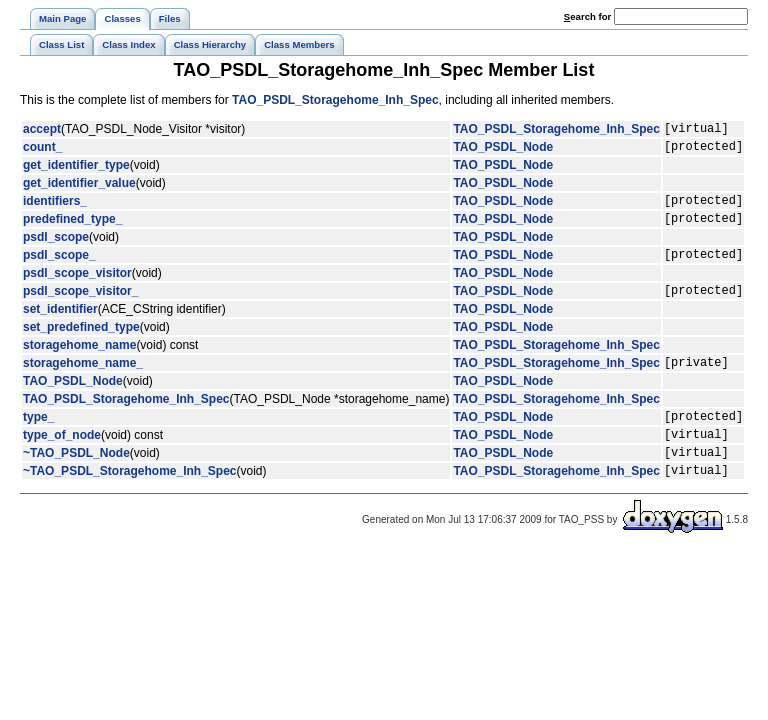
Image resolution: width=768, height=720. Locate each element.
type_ (38, 440)
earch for (587, 16)
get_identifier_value (79, 189)
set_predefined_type (81, 345)
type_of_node (62, 461)
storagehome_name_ (83, 383)
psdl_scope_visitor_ (80, 308)
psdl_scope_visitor (77, 288)
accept (42, 131)
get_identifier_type (76, 171)
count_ (42, 152)
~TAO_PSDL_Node (76, 482)
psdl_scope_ (59, 269)
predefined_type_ (72, 230)
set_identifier (60, 327)
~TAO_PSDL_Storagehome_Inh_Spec (130, 503)
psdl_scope (56, 249)
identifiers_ (55, 209)
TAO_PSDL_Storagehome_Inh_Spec (335, 100)
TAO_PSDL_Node (503, 152)
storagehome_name (79, 363)
